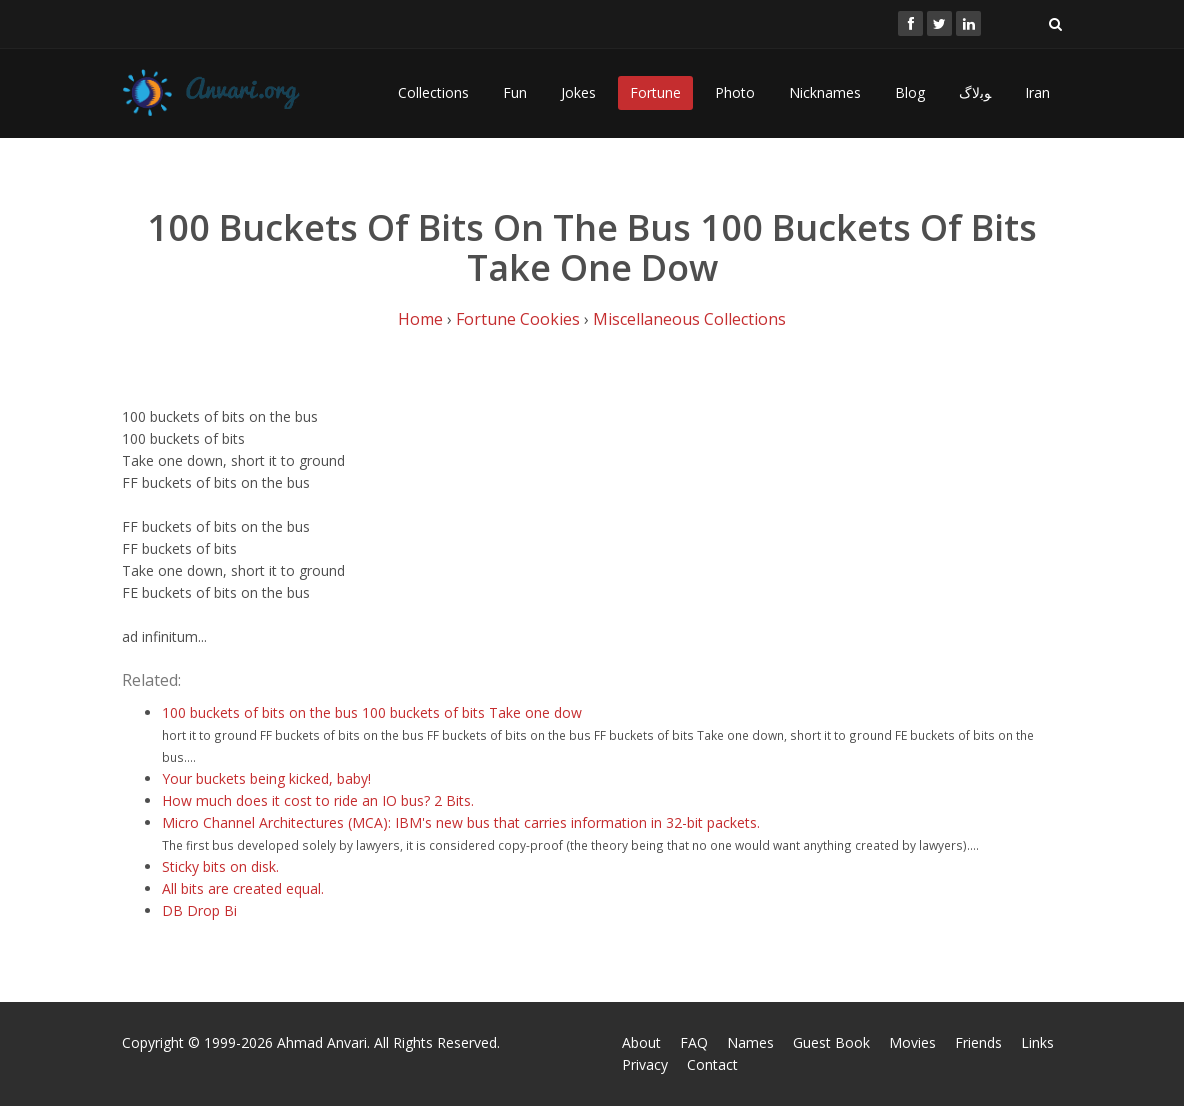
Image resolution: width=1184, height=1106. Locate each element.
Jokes (578, 92)
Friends (978, 1042)
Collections (433, 92)
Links (1037, 1042)
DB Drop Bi (199, 910)
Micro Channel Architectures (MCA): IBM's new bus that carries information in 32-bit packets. (461, 822)
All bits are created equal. (243, 888)
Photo (735, 92)
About (641, 1042)
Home (420, 319)
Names (750, 1042)
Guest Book (831, 1042)
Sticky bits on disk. (220, 866)
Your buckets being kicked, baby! (266, 778)
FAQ (694, 1042)
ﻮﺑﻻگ (975, 92)
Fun (515, 92)
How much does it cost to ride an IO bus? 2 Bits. (318, 800)
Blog (910, 92)
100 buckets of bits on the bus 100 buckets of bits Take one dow (372, 712)
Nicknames (825, 92)
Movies (912, 1042)
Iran (1037, 92)
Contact (712, 1064)
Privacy (645, 1064)
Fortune (655, 92)
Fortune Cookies (518, 319)
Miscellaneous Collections (689, 319)
